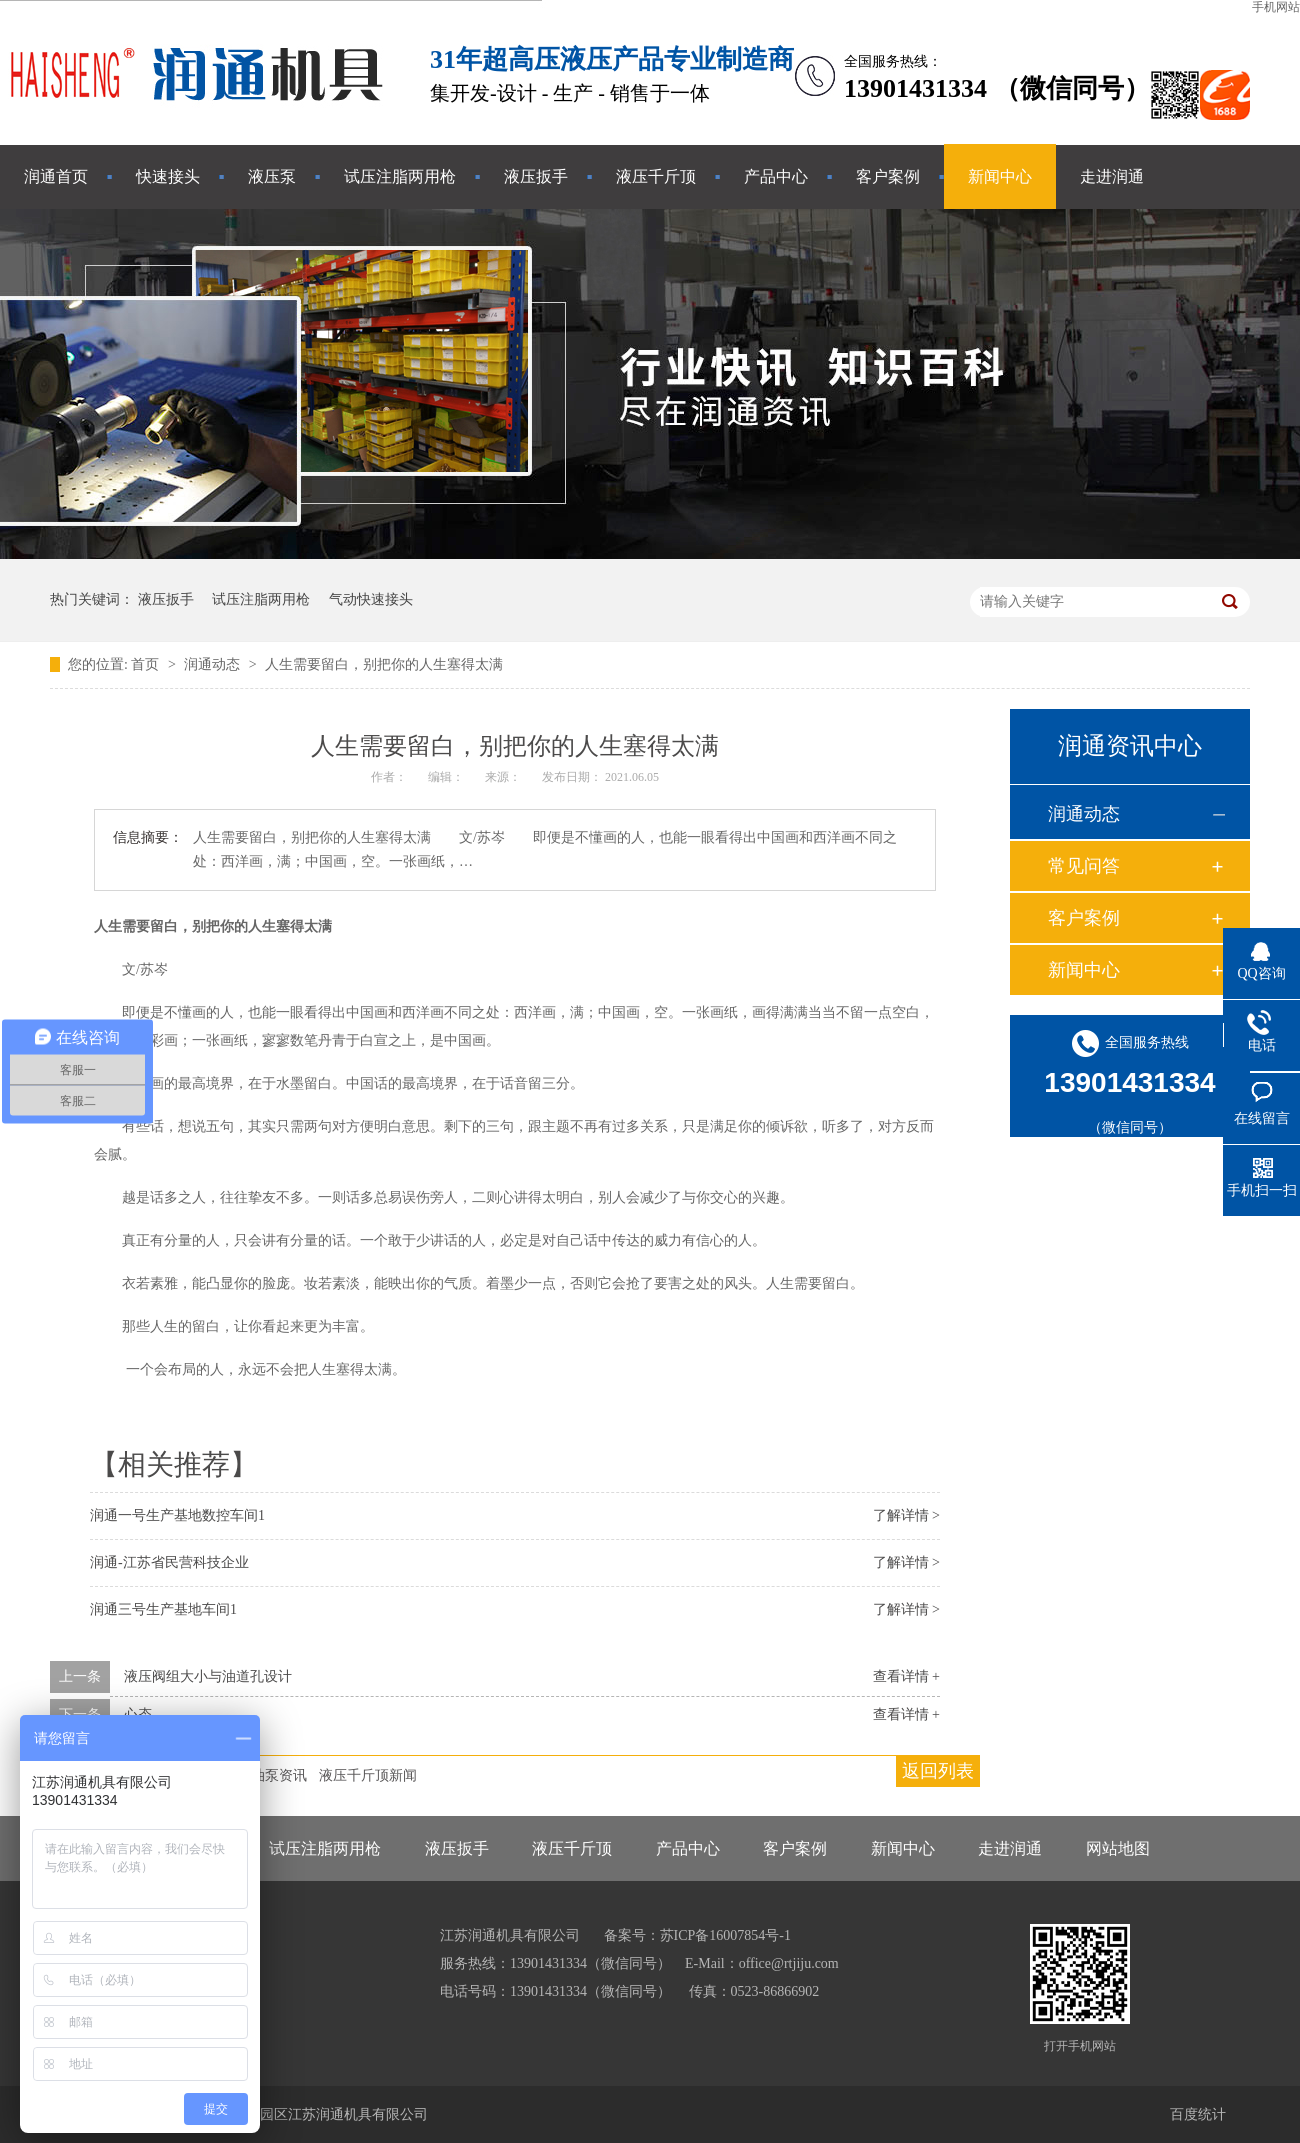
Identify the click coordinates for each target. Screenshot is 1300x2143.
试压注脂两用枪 (400, 176)
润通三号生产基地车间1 (163, 1609)
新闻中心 (1000, 176)
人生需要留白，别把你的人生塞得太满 (384, 664)
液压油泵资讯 (265, 1775)
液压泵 (272, 176)
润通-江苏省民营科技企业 (169, 1562)
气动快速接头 (371, 599)
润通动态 (214, 664)
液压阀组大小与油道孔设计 (208, 1676)
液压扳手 (536, 176)
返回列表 (938, 1771)
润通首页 (56, 176)
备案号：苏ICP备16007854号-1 (697, 1935)
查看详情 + (906, 1676)
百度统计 (1198, 2114)
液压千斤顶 (656, 176)
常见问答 (1084, 866)
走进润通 (1112, 176)
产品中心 (776, 176)
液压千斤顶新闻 (368, 1775)
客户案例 (888, 176)
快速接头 (168, 176)
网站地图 (1118, 1848)
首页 (147, 664)
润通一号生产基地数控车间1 (177, 1515)
